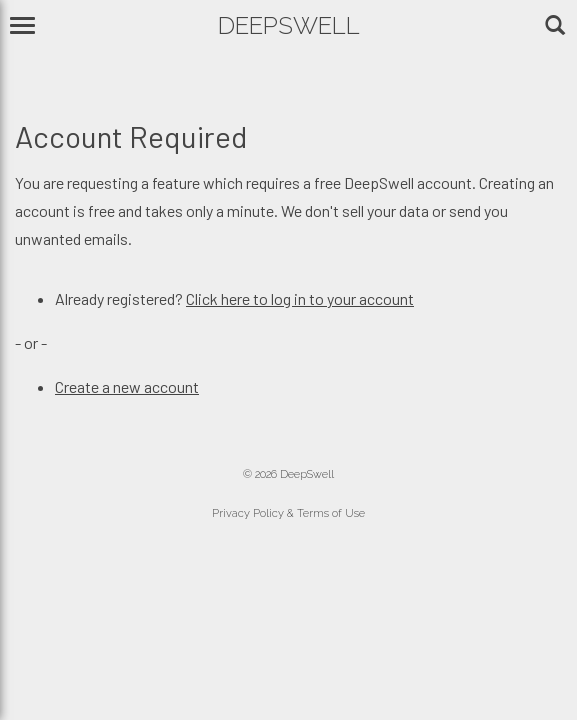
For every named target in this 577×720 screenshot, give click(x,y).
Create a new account (127, 386)
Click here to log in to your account (300, 298)
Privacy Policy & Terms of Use (288, 513)
